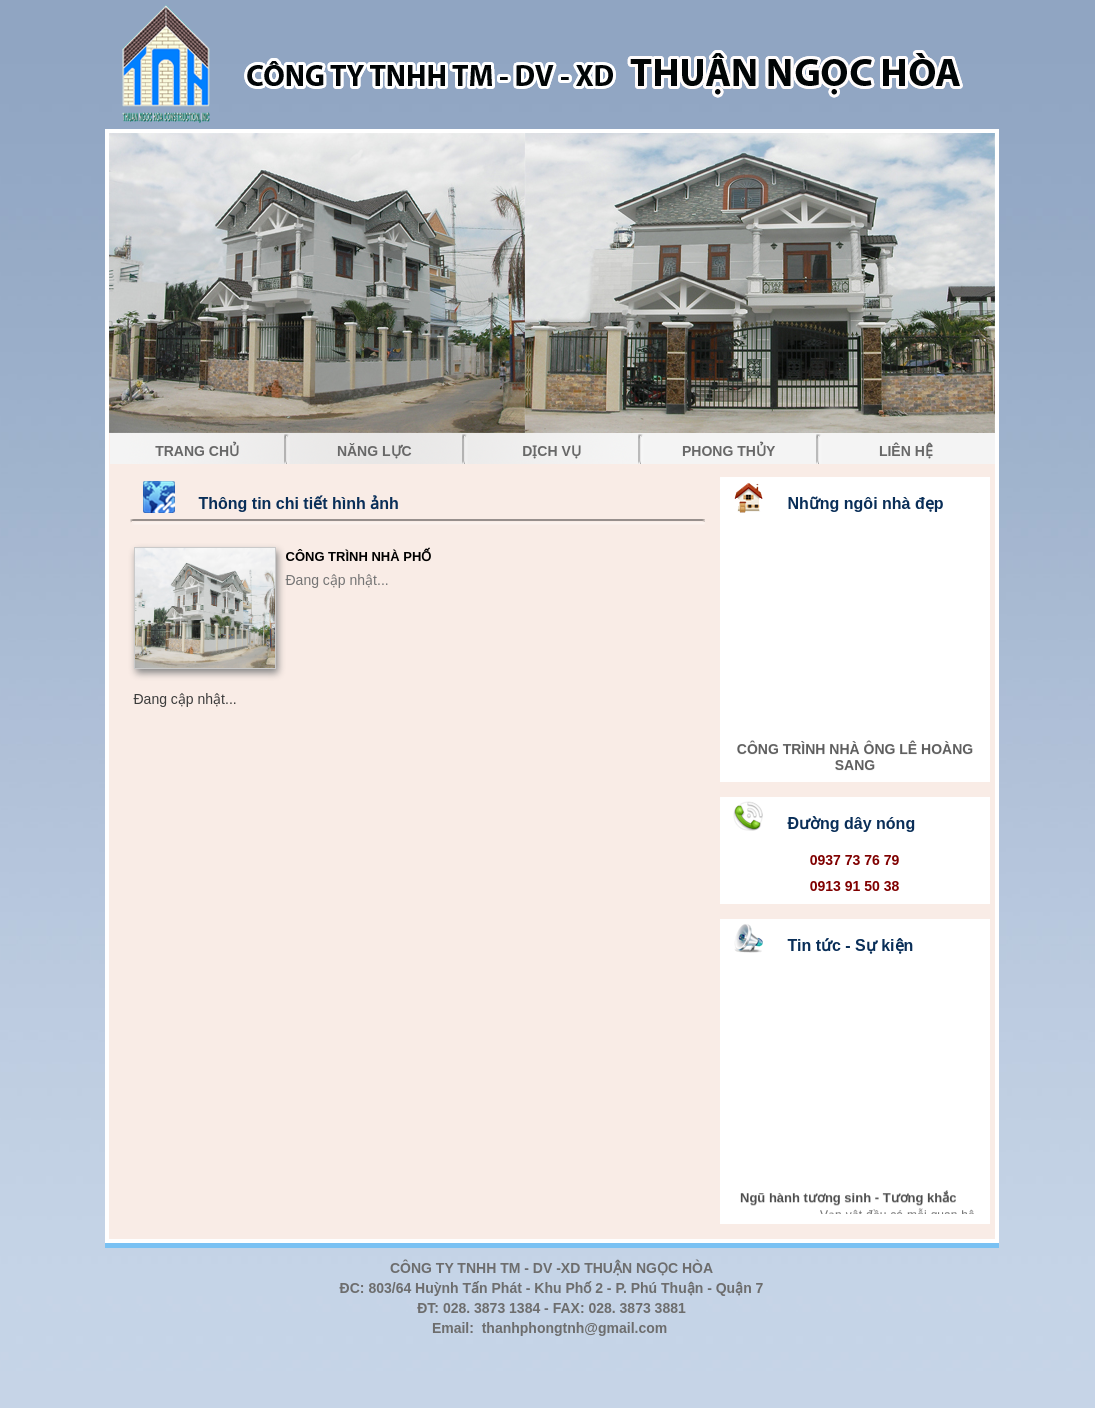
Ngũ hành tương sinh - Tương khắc (848, 1201)
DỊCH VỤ (551, 451)
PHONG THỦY (728, 451)
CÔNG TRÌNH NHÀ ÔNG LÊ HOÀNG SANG (854, 762)
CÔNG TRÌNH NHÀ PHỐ (359, 556)
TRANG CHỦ (197, 451)
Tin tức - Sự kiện (851, 945)
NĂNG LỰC (374, 451)
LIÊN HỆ (906, 451)
